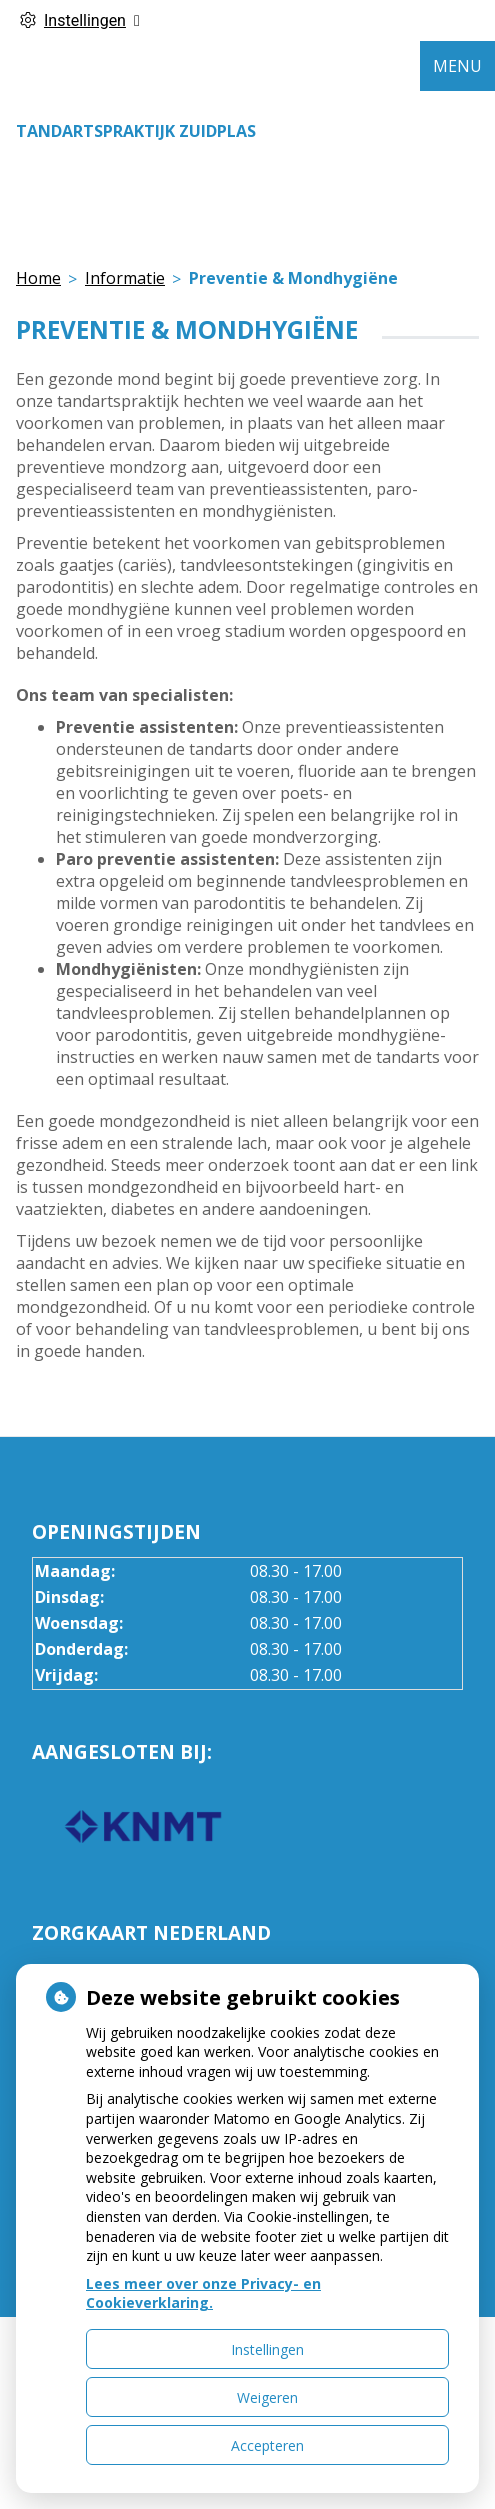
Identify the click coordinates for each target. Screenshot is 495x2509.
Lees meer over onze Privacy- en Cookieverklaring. (203, 2293)
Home (38, 278)
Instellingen (267, 2349)
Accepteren (267, 2445)
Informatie (125, 278)
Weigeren (267, 2397)
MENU (457, 66)
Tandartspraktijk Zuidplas (136, 131)
